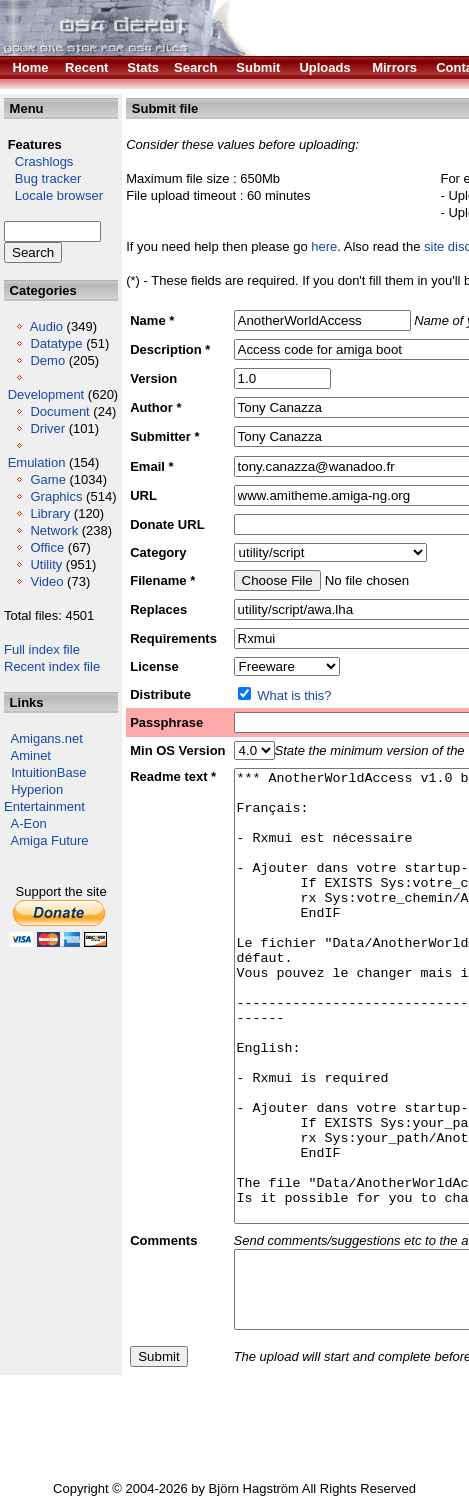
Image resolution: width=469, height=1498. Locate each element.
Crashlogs (38, 161)
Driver (47, 428)
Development (46, 394)
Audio (46, 326)
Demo (47, 360)
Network (54, 530)
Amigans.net (47, 738)
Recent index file (52, 666)
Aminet (31, 755)
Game (47, 479)
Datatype (56, 343)
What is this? (294, 695)
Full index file (42, 649)
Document (59, 411)
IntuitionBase (48, 772)
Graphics (56, 496)
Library (50, 513)
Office (47, 547)
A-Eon (29, 823)
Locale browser (53, 195)
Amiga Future (50, 840)
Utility (46, 564)
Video (46, 581)
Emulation (37, 462)
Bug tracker (42, 178)
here (324, 246)
